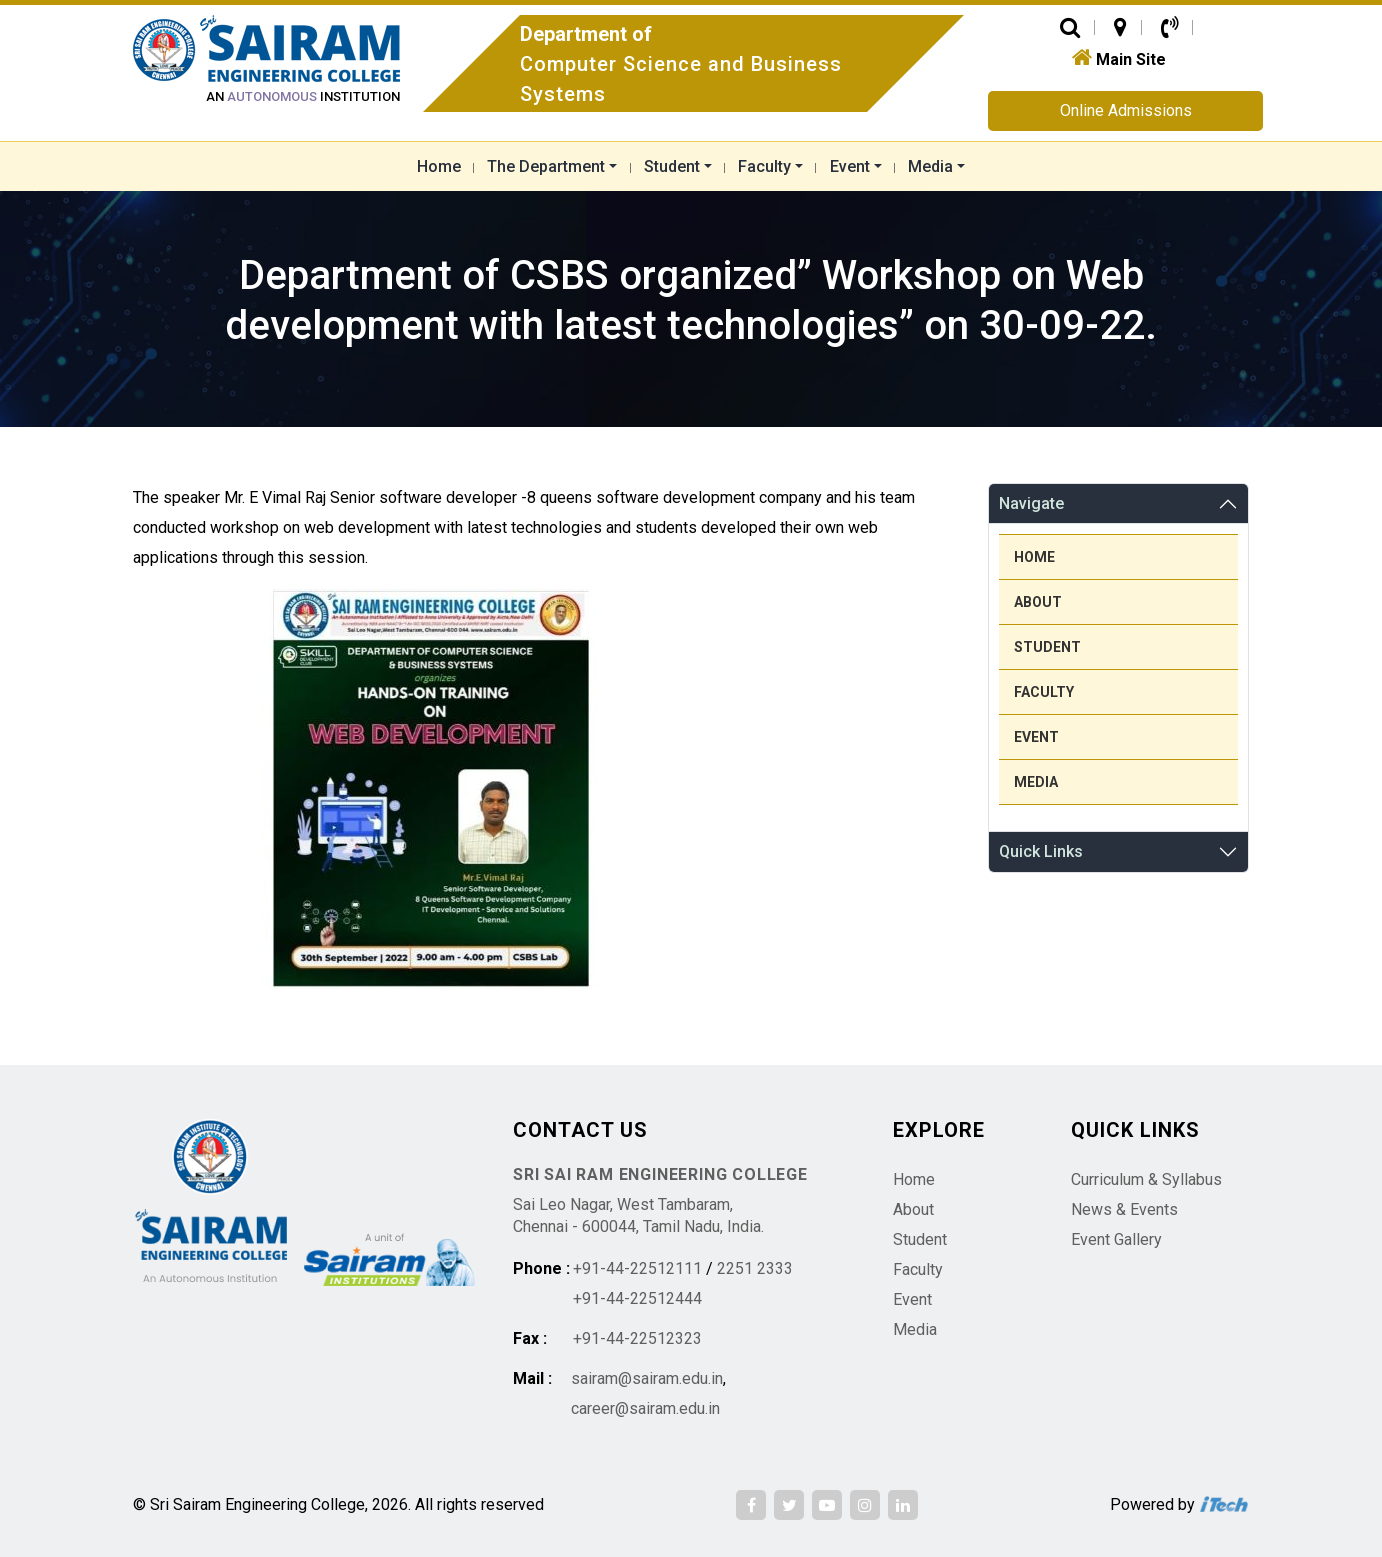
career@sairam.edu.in (645, 1408)
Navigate (1031, 503)
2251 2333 (755, 1268)
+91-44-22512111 (637, 1268)
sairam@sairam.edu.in (647, 1378)
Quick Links (1041, 851)
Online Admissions (1126, 110)
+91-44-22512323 (637, 1338)
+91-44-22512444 (637, 1298)
